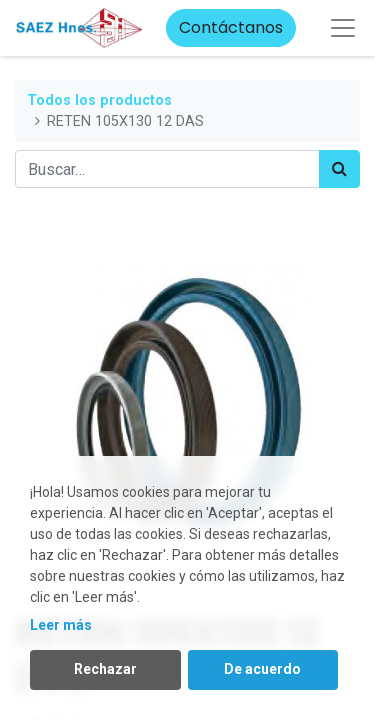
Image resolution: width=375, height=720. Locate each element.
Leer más (61, 625)
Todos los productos (99, 100)
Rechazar (105, 669)
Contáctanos (231, 27)
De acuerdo (262, 669)
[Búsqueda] (339, 169)
